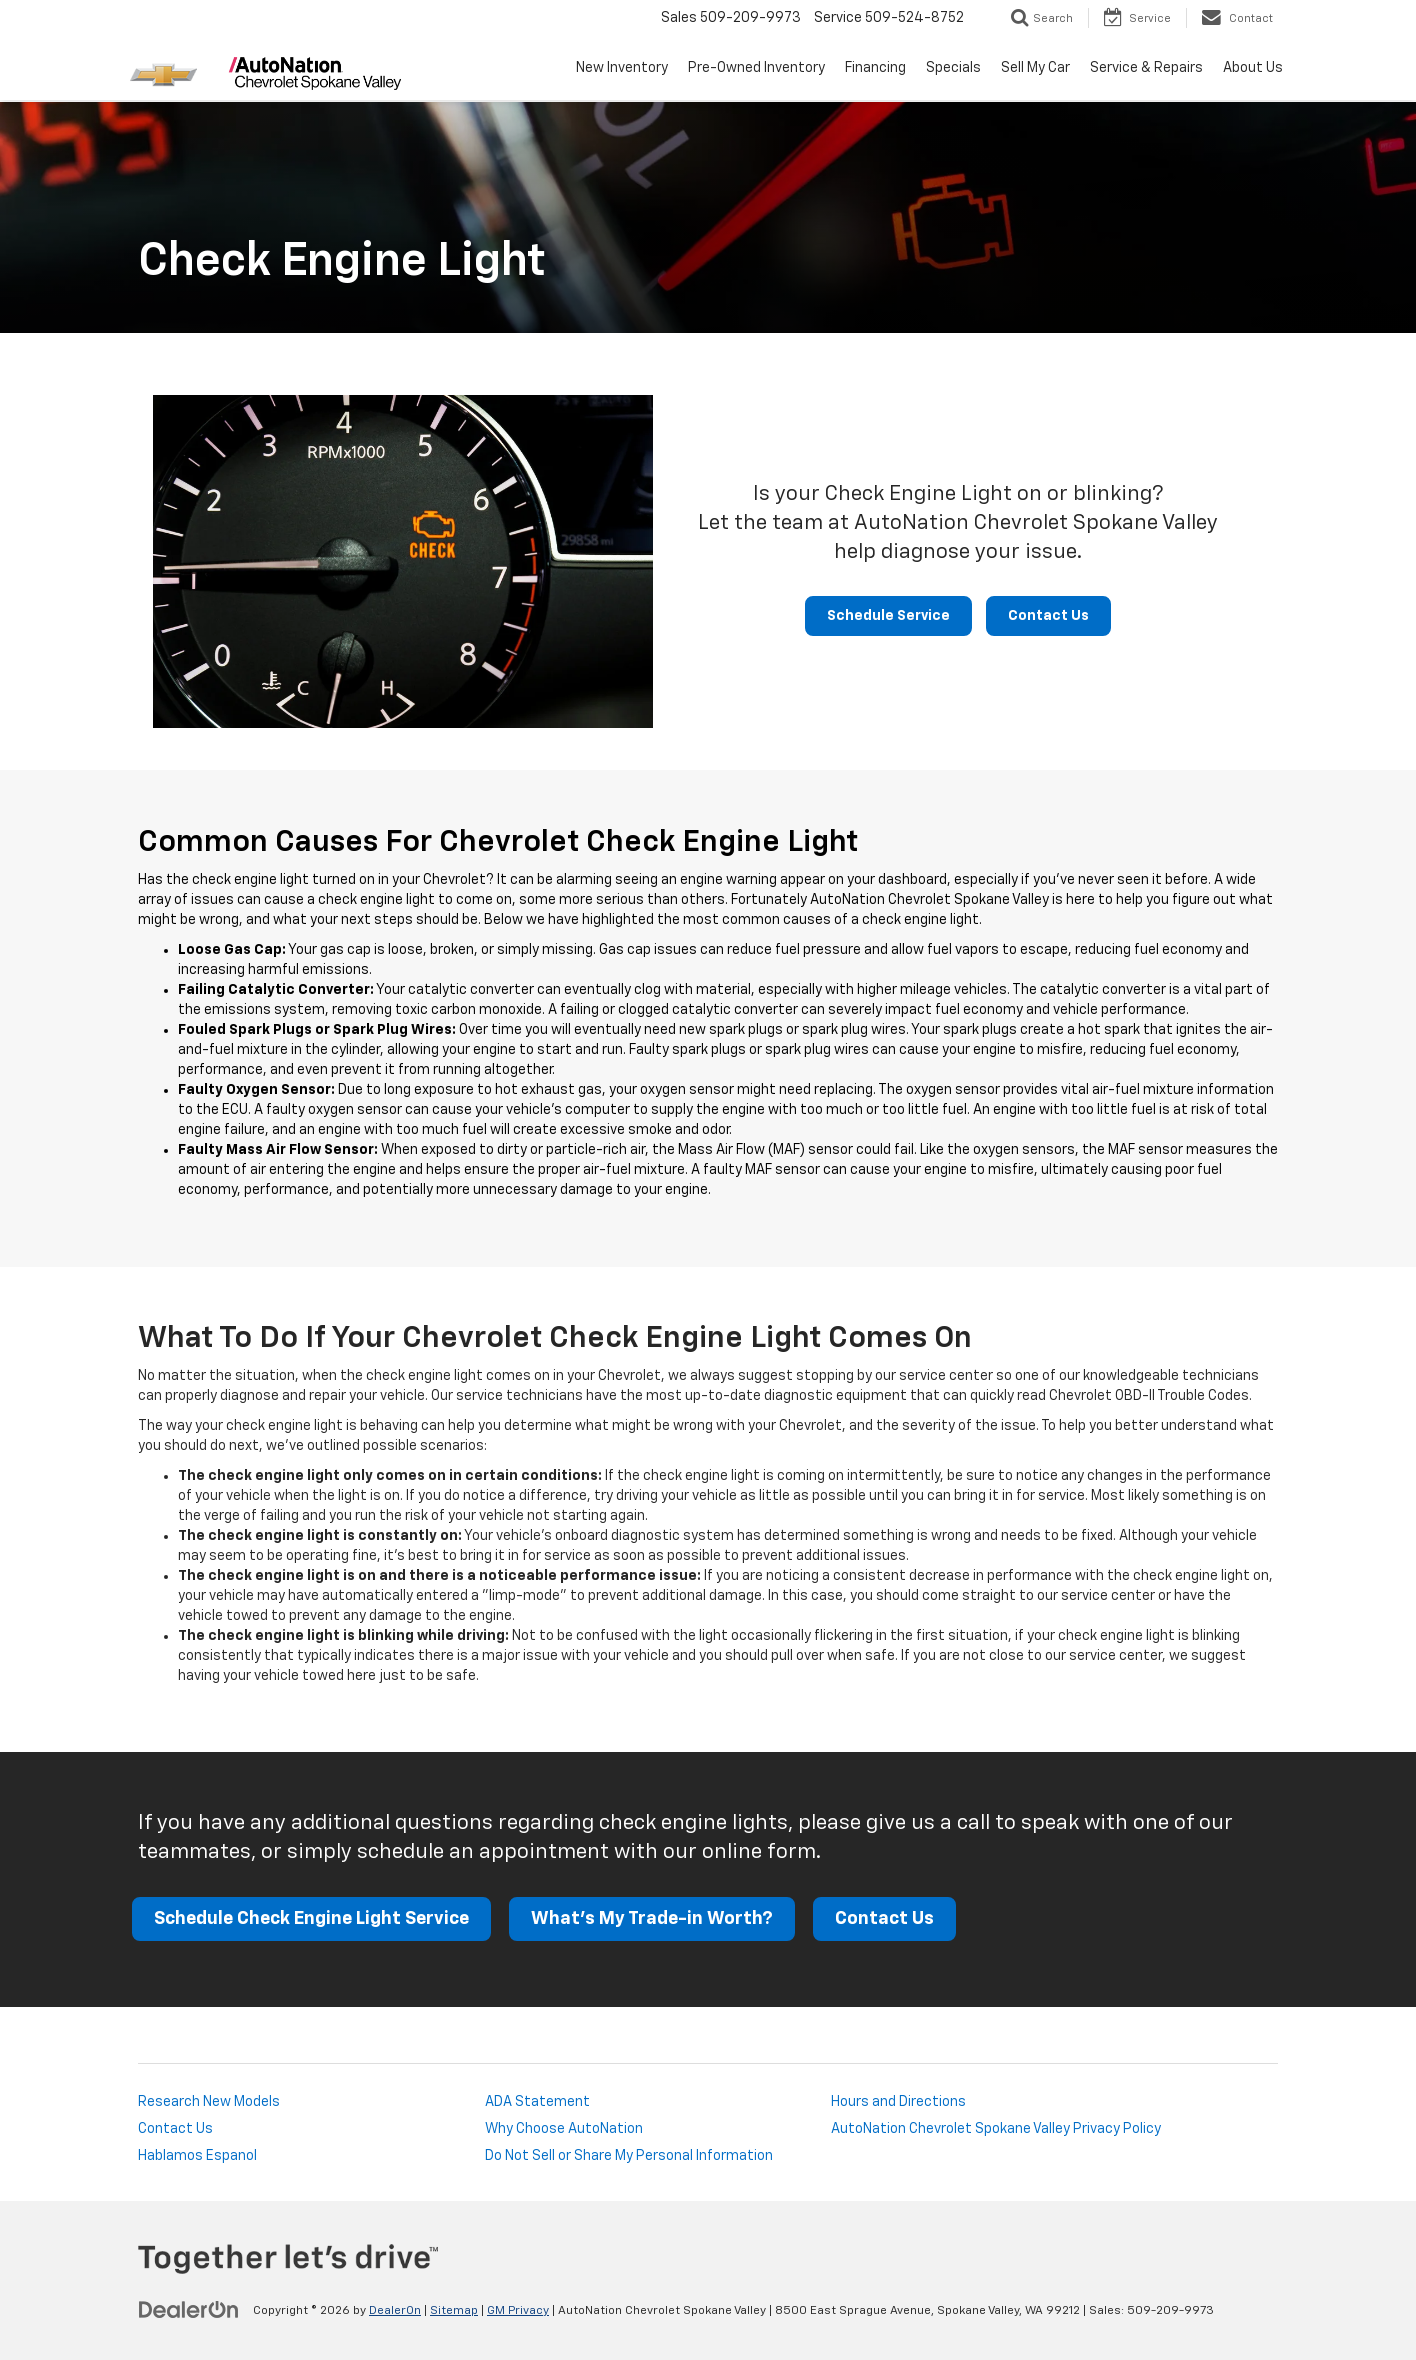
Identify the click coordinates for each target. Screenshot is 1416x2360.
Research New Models (209, 2102)
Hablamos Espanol (197, 2156)
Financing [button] (875, 68)
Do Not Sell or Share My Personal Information (629, 2156)
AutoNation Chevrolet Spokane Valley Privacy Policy (996, 2129)
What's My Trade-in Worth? (652, 1919)
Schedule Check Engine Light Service (311, 1919)
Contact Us (1048, 616)
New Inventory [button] (622, 68)
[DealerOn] (189, 2310)
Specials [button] (953, 68)
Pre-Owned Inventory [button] (756, 68)
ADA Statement (537, 2102)
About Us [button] (1253, 68)
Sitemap (454, 2311)
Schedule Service (888, 616)
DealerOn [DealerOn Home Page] (395, 2311)
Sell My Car (1035, 68)
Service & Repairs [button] (1146, 68)
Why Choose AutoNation (564, 2129)
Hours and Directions (898, 2102)
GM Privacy (518, 2311)
